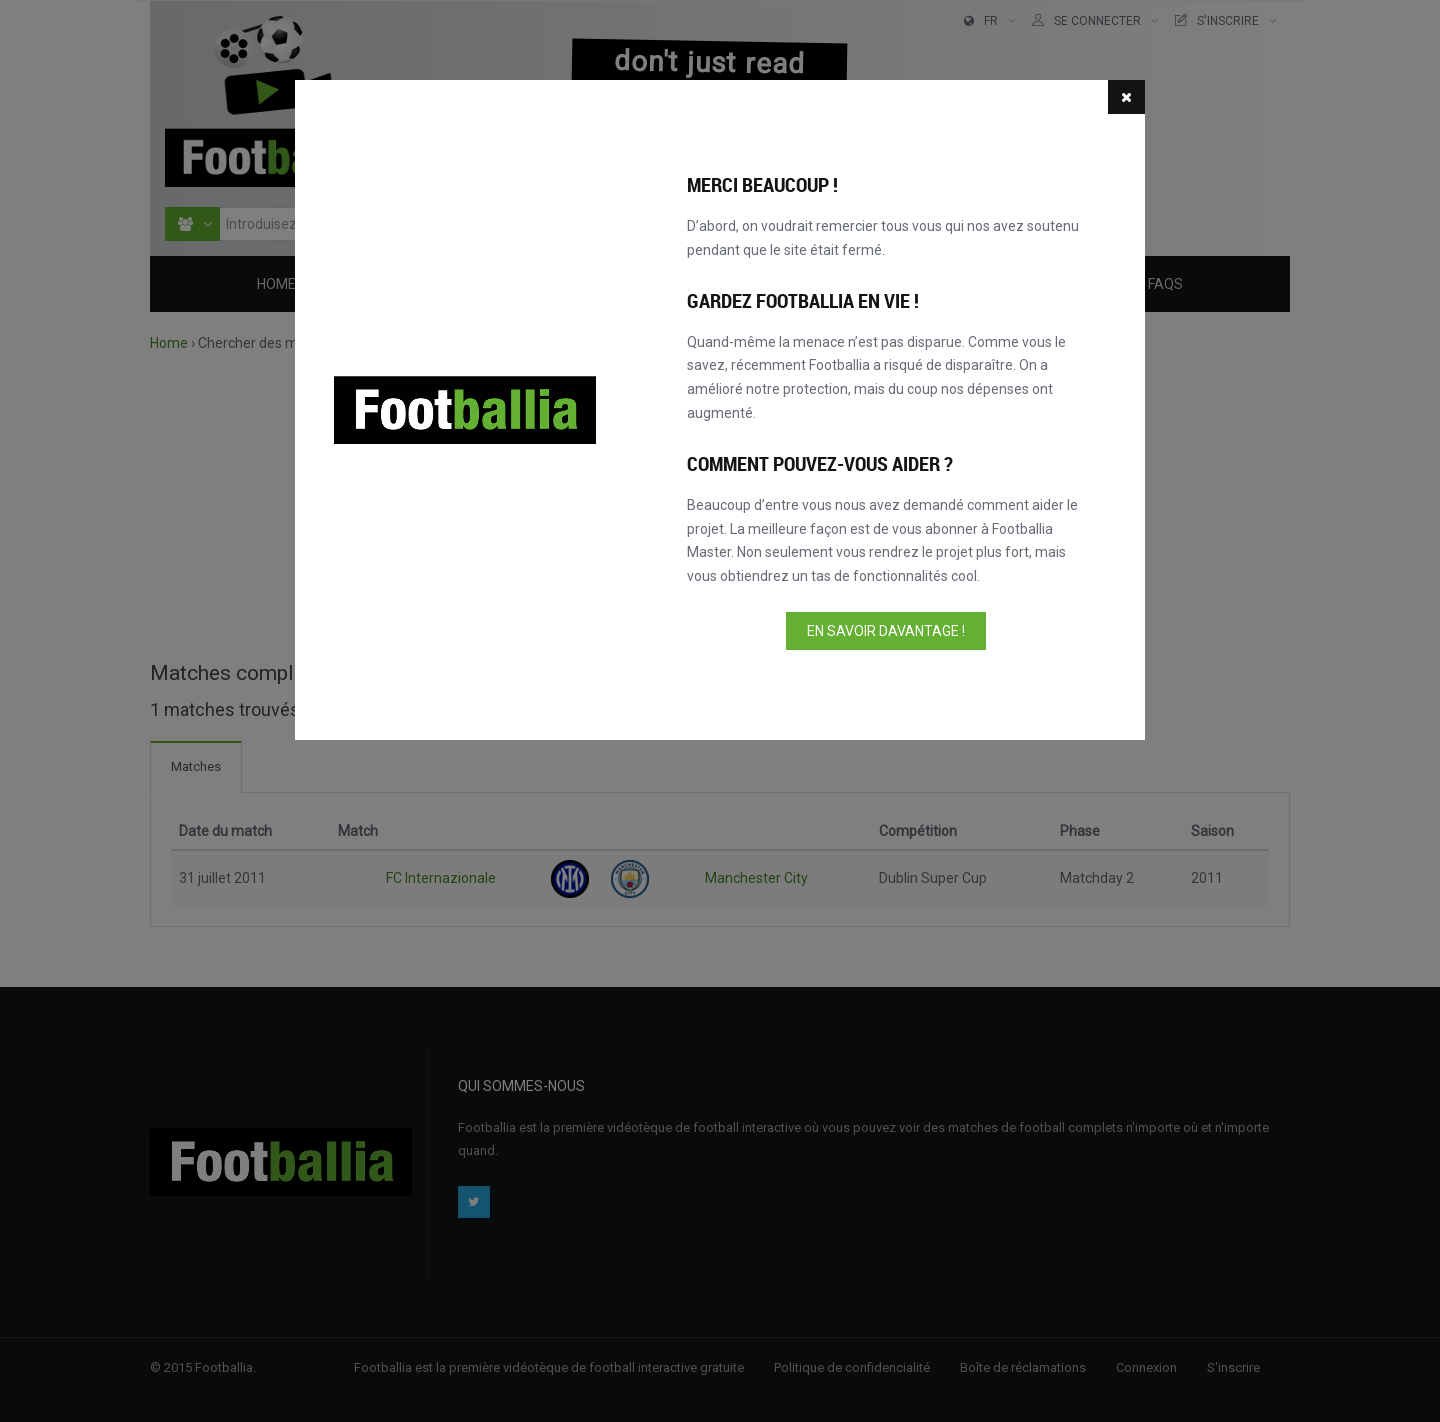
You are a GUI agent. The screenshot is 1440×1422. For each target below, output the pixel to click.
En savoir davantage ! (886, 631)
